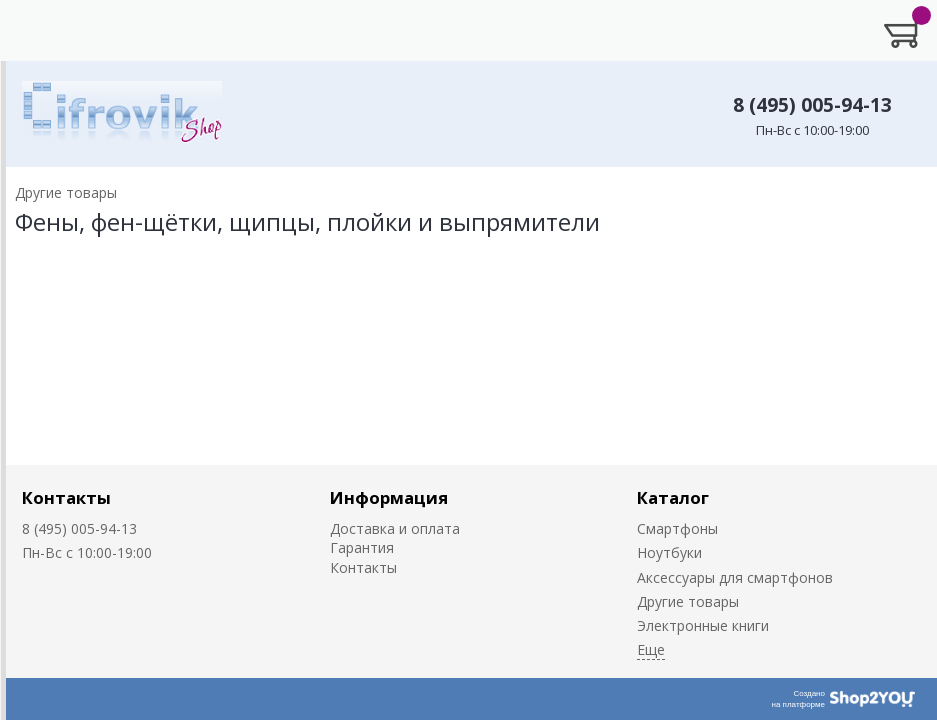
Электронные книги (703, 625)
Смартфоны (677, 528)
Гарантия (362, 547)
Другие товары (688, 601)
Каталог (673, 497)
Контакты (66, 497)
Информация (389, 497)
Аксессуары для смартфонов (735, 577)
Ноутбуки (669, 552)
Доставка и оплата (395, 528)
